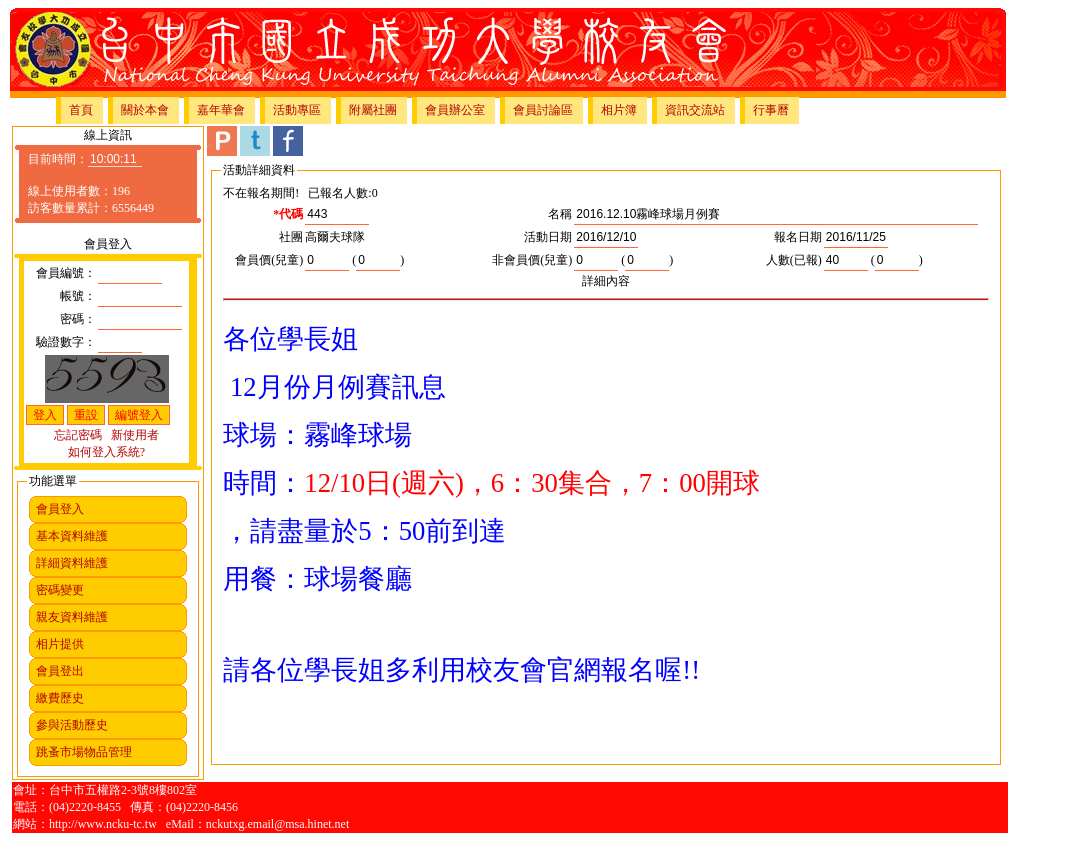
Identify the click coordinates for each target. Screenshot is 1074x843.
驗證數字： (66, 342)
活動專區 (297, 110)
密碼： (78, 319)
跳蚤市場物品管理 (84, 752)
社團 (291, 237)
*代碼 (288, 214)
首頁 (81, 110)
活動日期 (548, 237)
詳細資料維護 (72, 563)
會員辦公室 (455, 110)
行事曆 (771, 110)
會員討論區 (543, 110)
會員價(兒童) (269, 260)
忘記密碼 (78, 435)
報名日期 (798, 237)
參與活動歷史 (72, 725)
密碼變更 (60, 590)
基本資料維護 (72, 536)
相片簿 (619, 110)
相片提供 (60, 644)
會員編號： (66, 273)
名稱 (560, 214)
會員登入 (60, 509)
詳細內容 (606, 281)
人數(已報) (794, 260)
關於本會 (145, 110)
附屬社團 (373, 110)
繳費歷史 (60, 698)
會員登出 (60, 671)
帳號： (78, 296)
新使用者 (135, 435)
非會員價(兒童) (532, 260)
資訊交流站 (695, 110)
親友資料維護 (72, 617)
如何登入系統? (106, 452)
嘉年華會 (221, 110)
